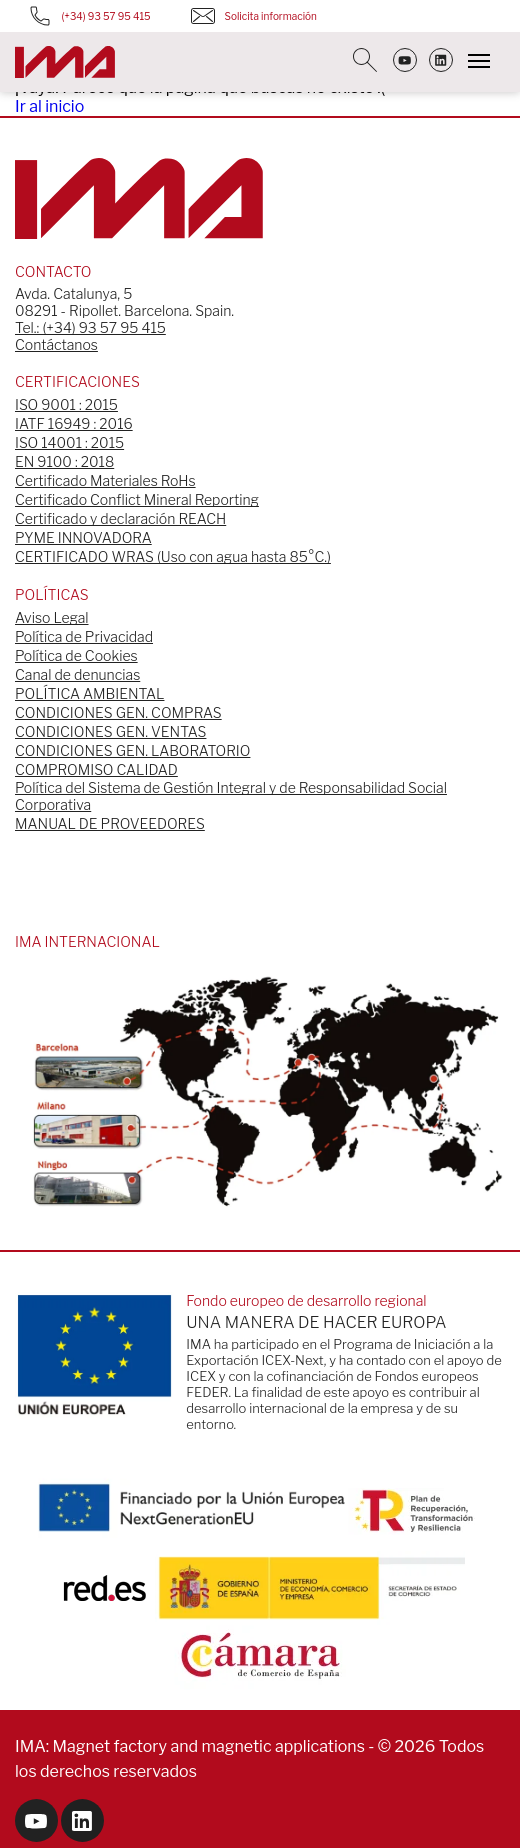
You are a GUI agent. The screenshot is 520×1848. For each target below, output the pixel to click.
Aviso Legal (52, 617)
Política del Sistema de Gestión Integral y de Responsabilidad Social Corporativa (231, 796)
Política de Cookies (76, 655)
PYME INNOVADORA (83, 537)
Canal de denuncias (77, 674)
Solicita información (254, 16)
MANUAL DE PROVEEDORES (110, 823)
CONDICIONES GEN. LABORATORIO (132, 750)
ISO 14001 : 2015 (69, 442)
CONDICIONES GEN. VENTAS (110, 731)
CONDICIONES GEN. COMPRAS (118, 712)
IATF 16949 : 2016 (74, 423)
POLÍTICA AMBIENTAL (89, 693)
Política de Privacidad (84, 636)
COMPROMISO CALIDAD (96, 769)
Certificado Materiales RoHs (105, 480)
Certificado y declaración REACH (120, 518)
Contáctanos (56, 344)
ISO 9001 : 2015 (66, 404)
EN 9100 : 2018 (64, 461)
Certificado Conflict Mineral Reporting (137, 499)
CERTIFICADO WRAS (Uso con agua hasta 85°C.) (173, 556)
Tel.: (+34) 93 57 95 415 (90, 327)
